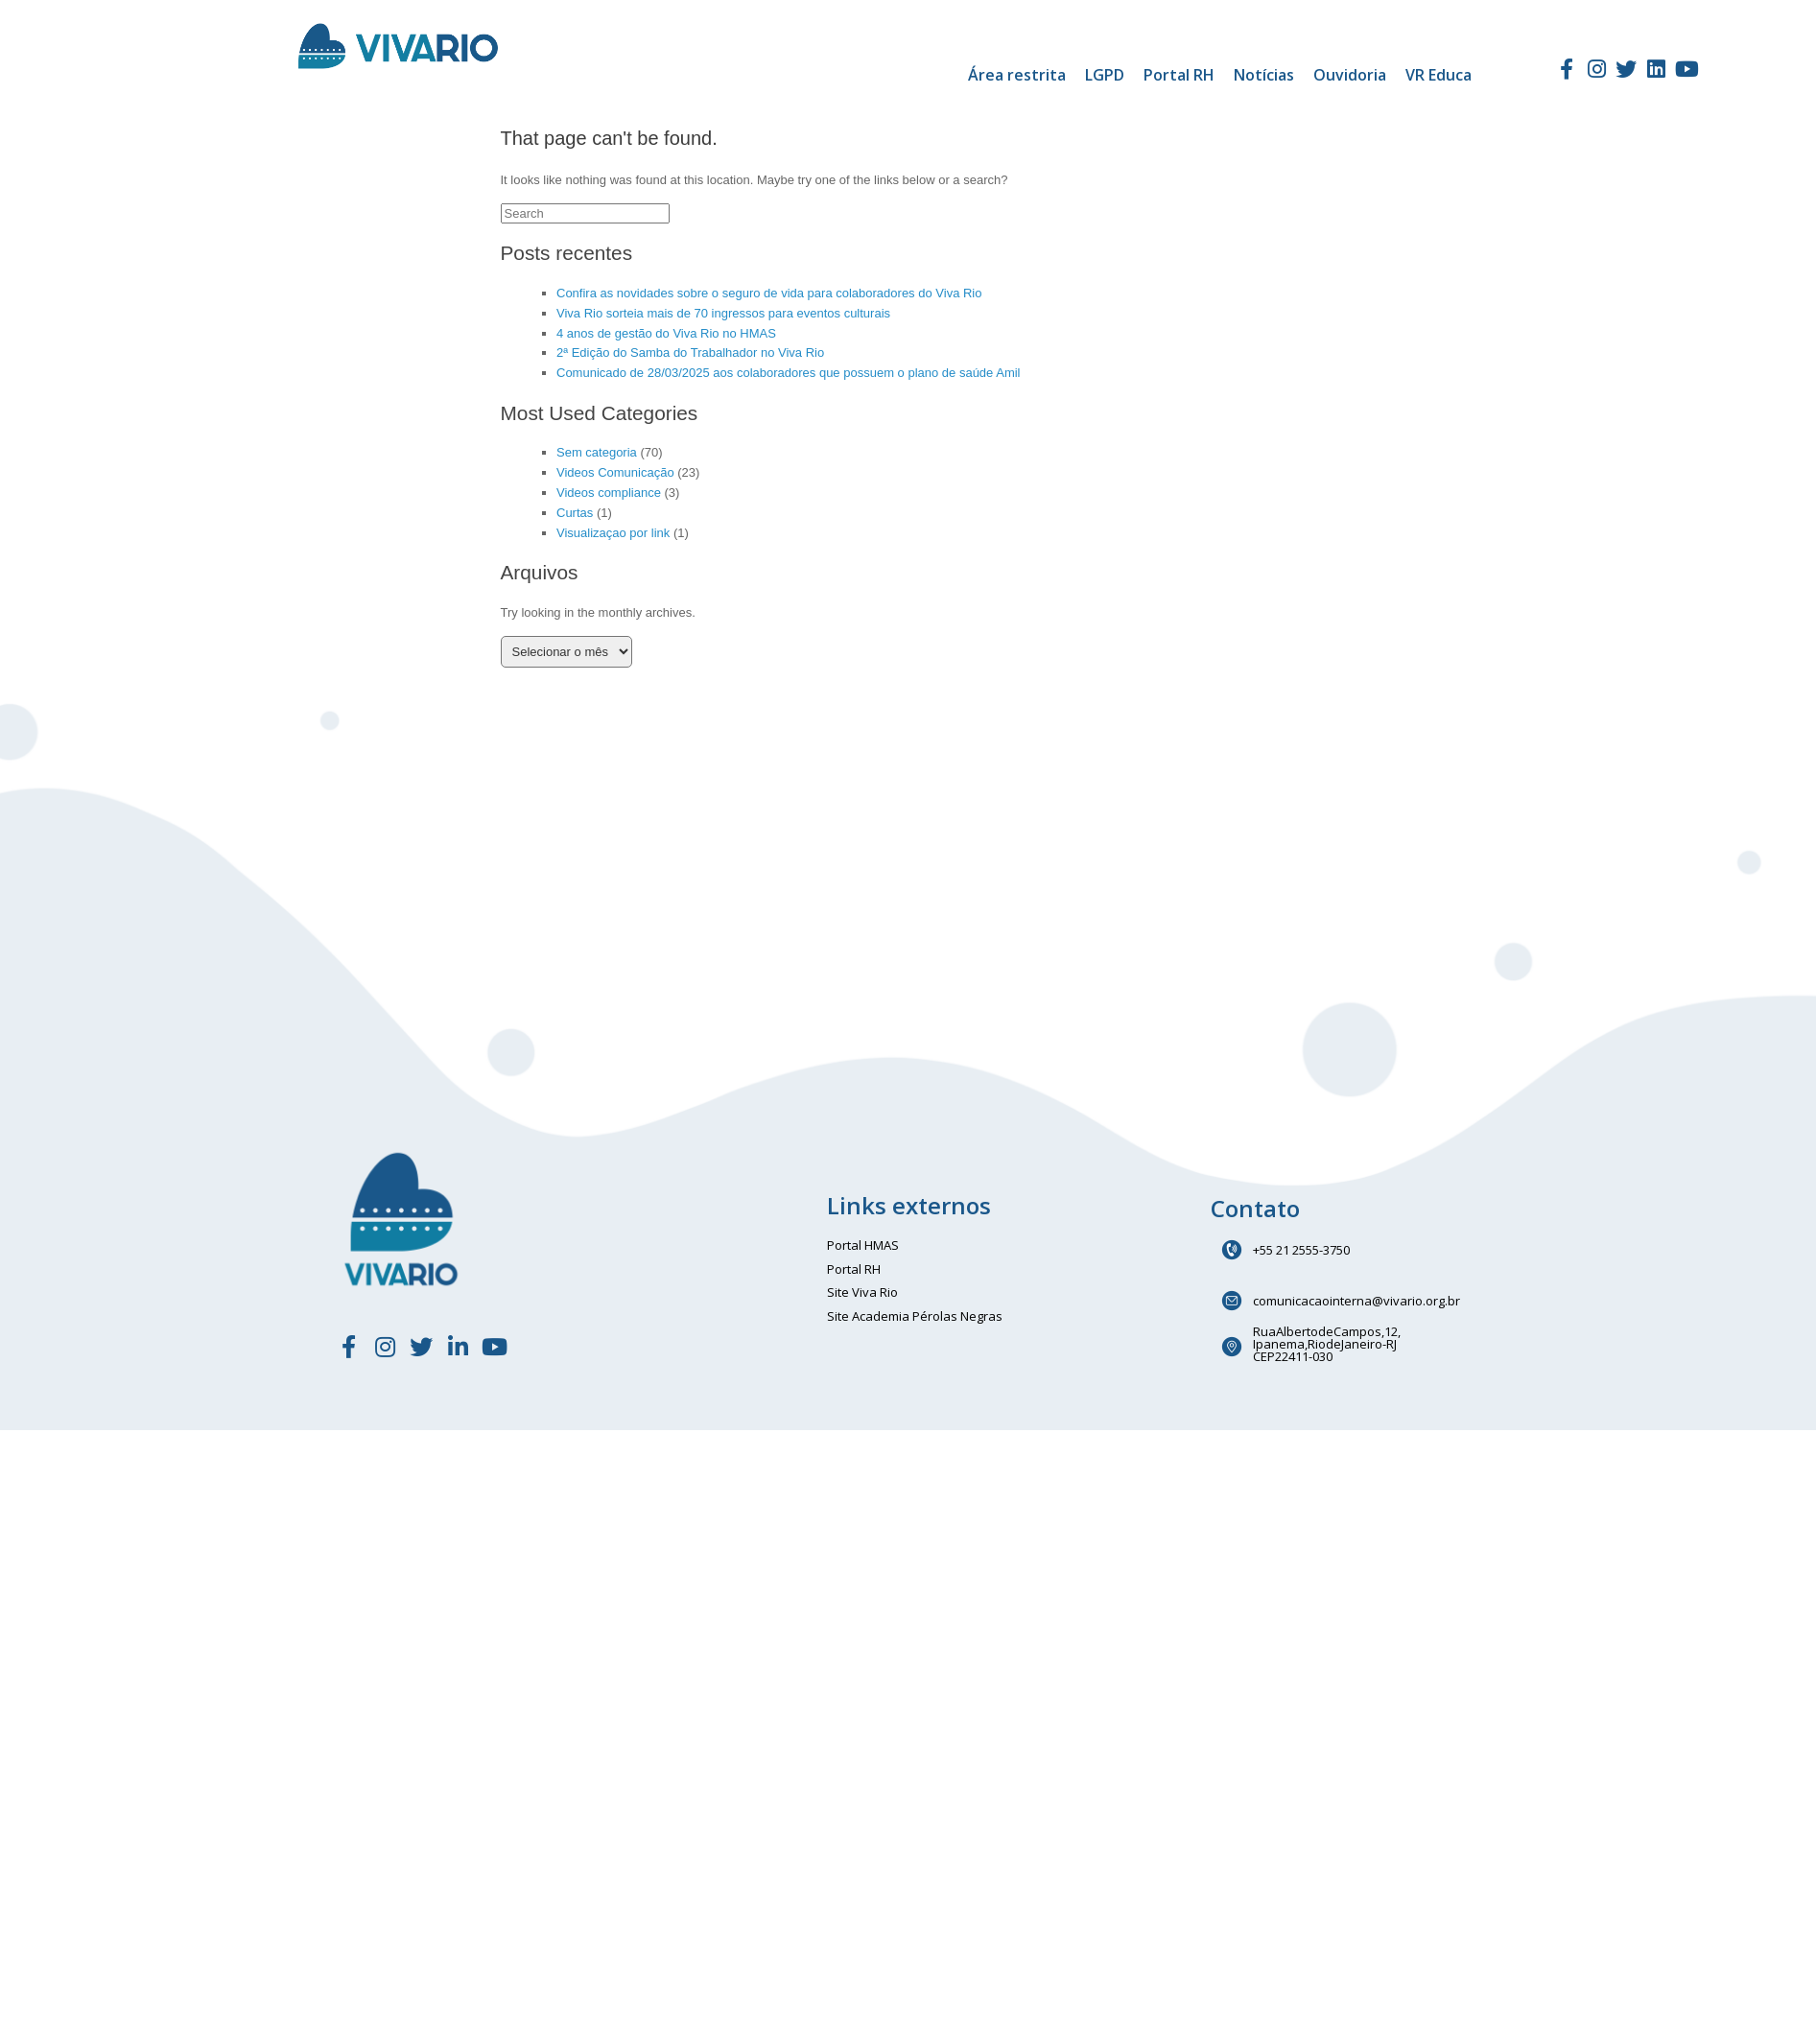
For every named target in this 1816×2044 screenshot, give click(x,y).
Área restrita (1017, 74)
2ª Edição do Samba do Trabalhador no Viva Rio (690, 352)
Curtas (574, 512)
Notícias (1264, 74)
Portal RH (1179, 74)
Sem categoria (596, 452)
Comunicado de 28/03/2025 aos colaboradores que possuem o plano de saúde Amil (788, 372)
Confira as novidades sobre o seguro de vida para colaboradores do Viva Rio (768, 293)
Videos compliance (608, 492)
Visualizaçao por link (613, 533)
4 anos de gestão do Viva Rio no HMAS (666, 333)
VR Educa (1438, 74)
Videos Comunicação (615, 472)
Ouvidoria (1349, 74)
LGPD (1104, 74)
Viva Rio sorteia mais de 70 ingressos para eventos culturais (723, 313)
